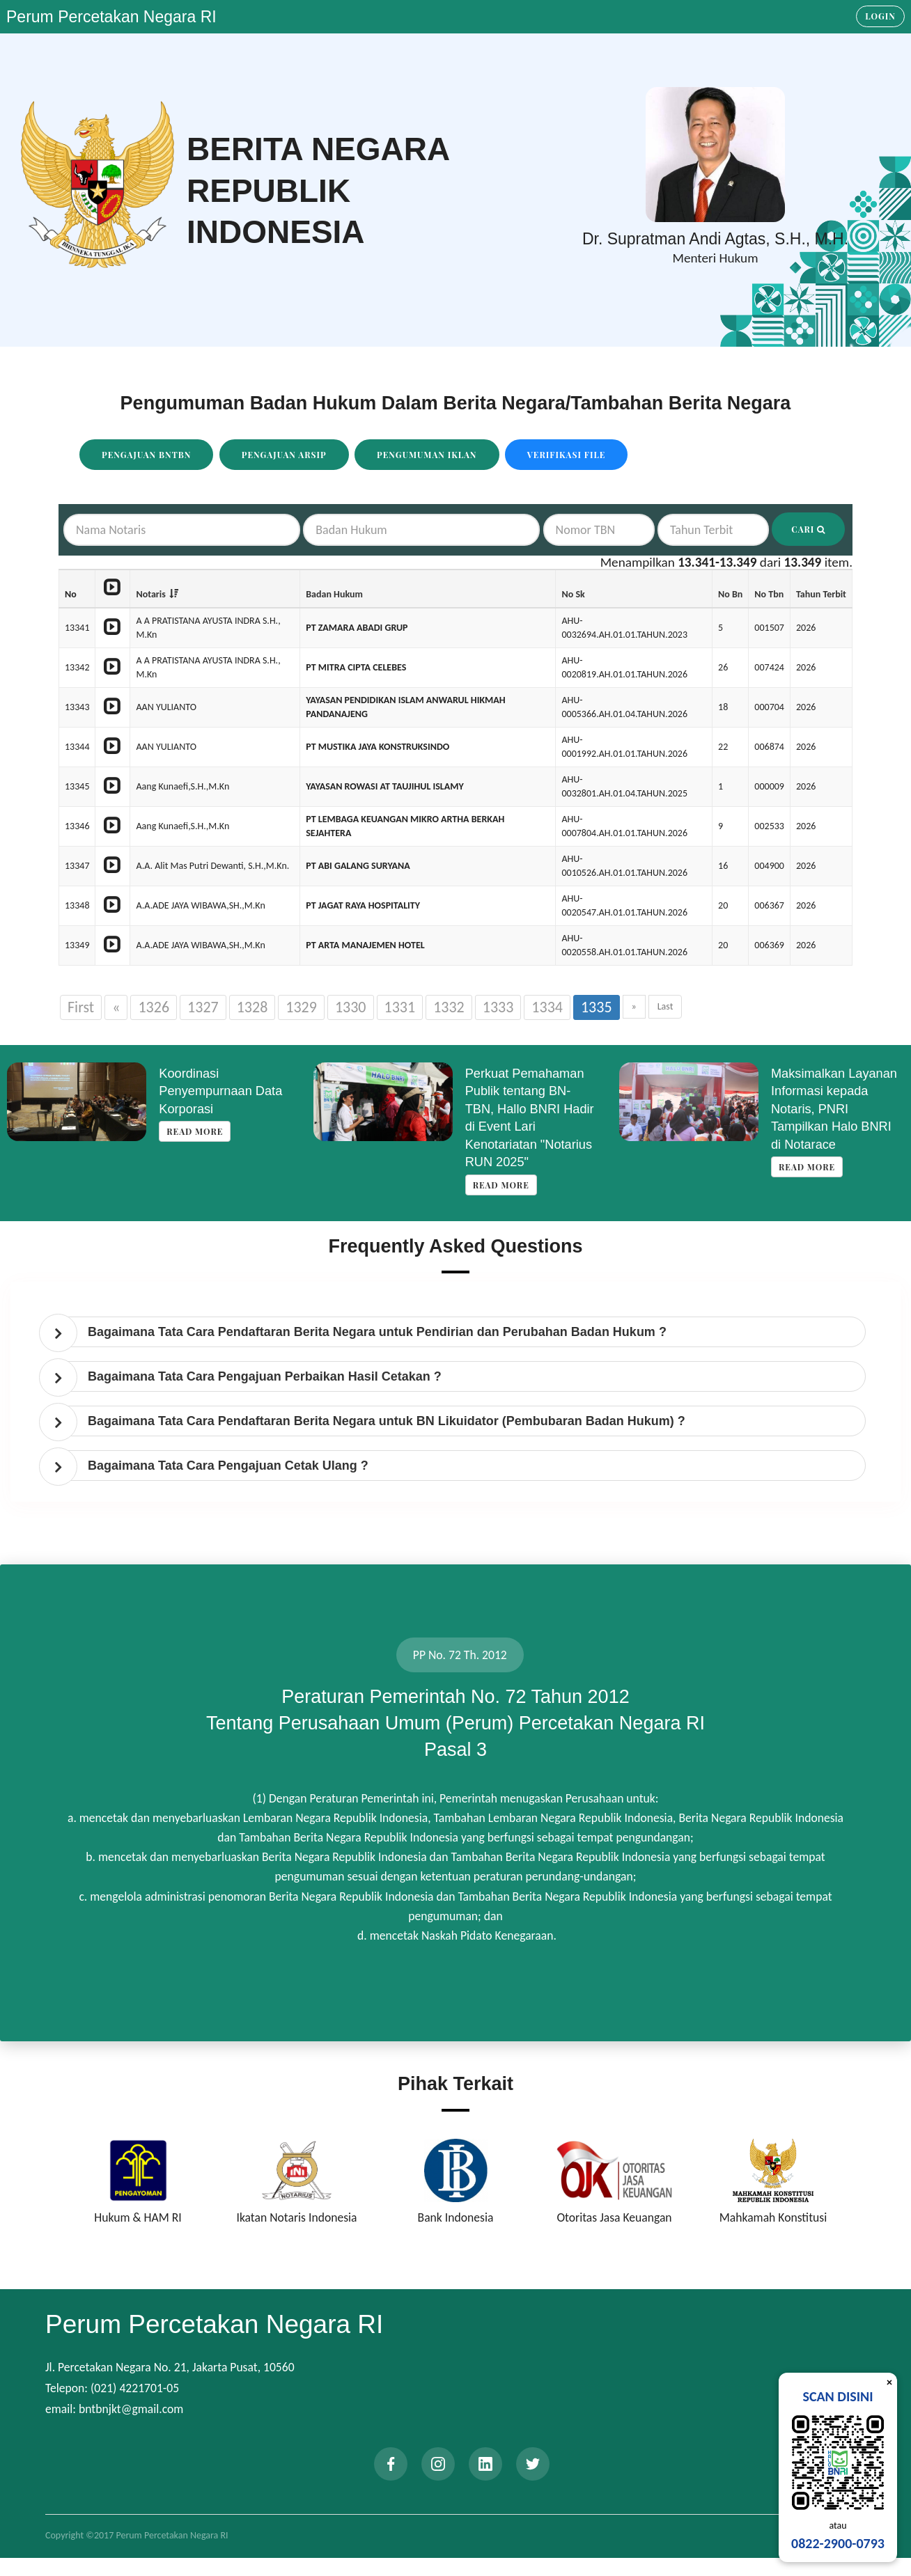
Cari (808, 529)
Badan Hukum (334, 594)
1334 (547, 1007)
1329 (301, 1007)
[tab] (459, 1332)
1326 (153, 1007)
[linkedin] (485, 2464)
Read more (194, 1131)
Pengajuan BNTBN (146, 454)
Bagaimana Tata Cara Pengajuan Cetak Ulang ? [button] (228, 1465)
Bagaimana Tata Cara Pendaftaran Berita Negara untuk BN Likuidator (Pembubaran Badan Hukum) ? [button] (386, 1421)
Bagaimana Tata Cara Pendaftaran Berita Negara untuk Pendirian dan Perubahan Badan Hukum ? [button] (377, 1332)
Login (880, 16)
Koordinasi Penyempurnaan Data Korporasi (220, 1091)
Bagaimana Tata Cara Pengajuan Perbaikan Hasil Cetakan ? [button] (265, 1376)
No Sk (572, 594)
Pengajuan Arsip (284, 454)
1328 (252, 1007)
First (81, 1007)
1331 (400, 1007)
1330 (350, 1007)
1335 (596, 1007)
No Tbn (769, 594)
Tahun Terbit (821, 594)
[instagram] (438, 2464)
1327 (203, 1007)
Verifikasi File (566, 454)
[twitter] (533, 2464)
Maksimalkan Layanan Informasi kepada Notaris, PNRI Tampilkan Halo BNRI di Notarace (834, 1109)
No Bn (730, 594)
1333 (498, 1007)
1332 (449, 1007)
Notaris (150, 594)
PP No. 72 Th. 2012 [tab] (460, 1655)
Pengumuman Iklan (427, 454)
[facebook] (390, 2464)
